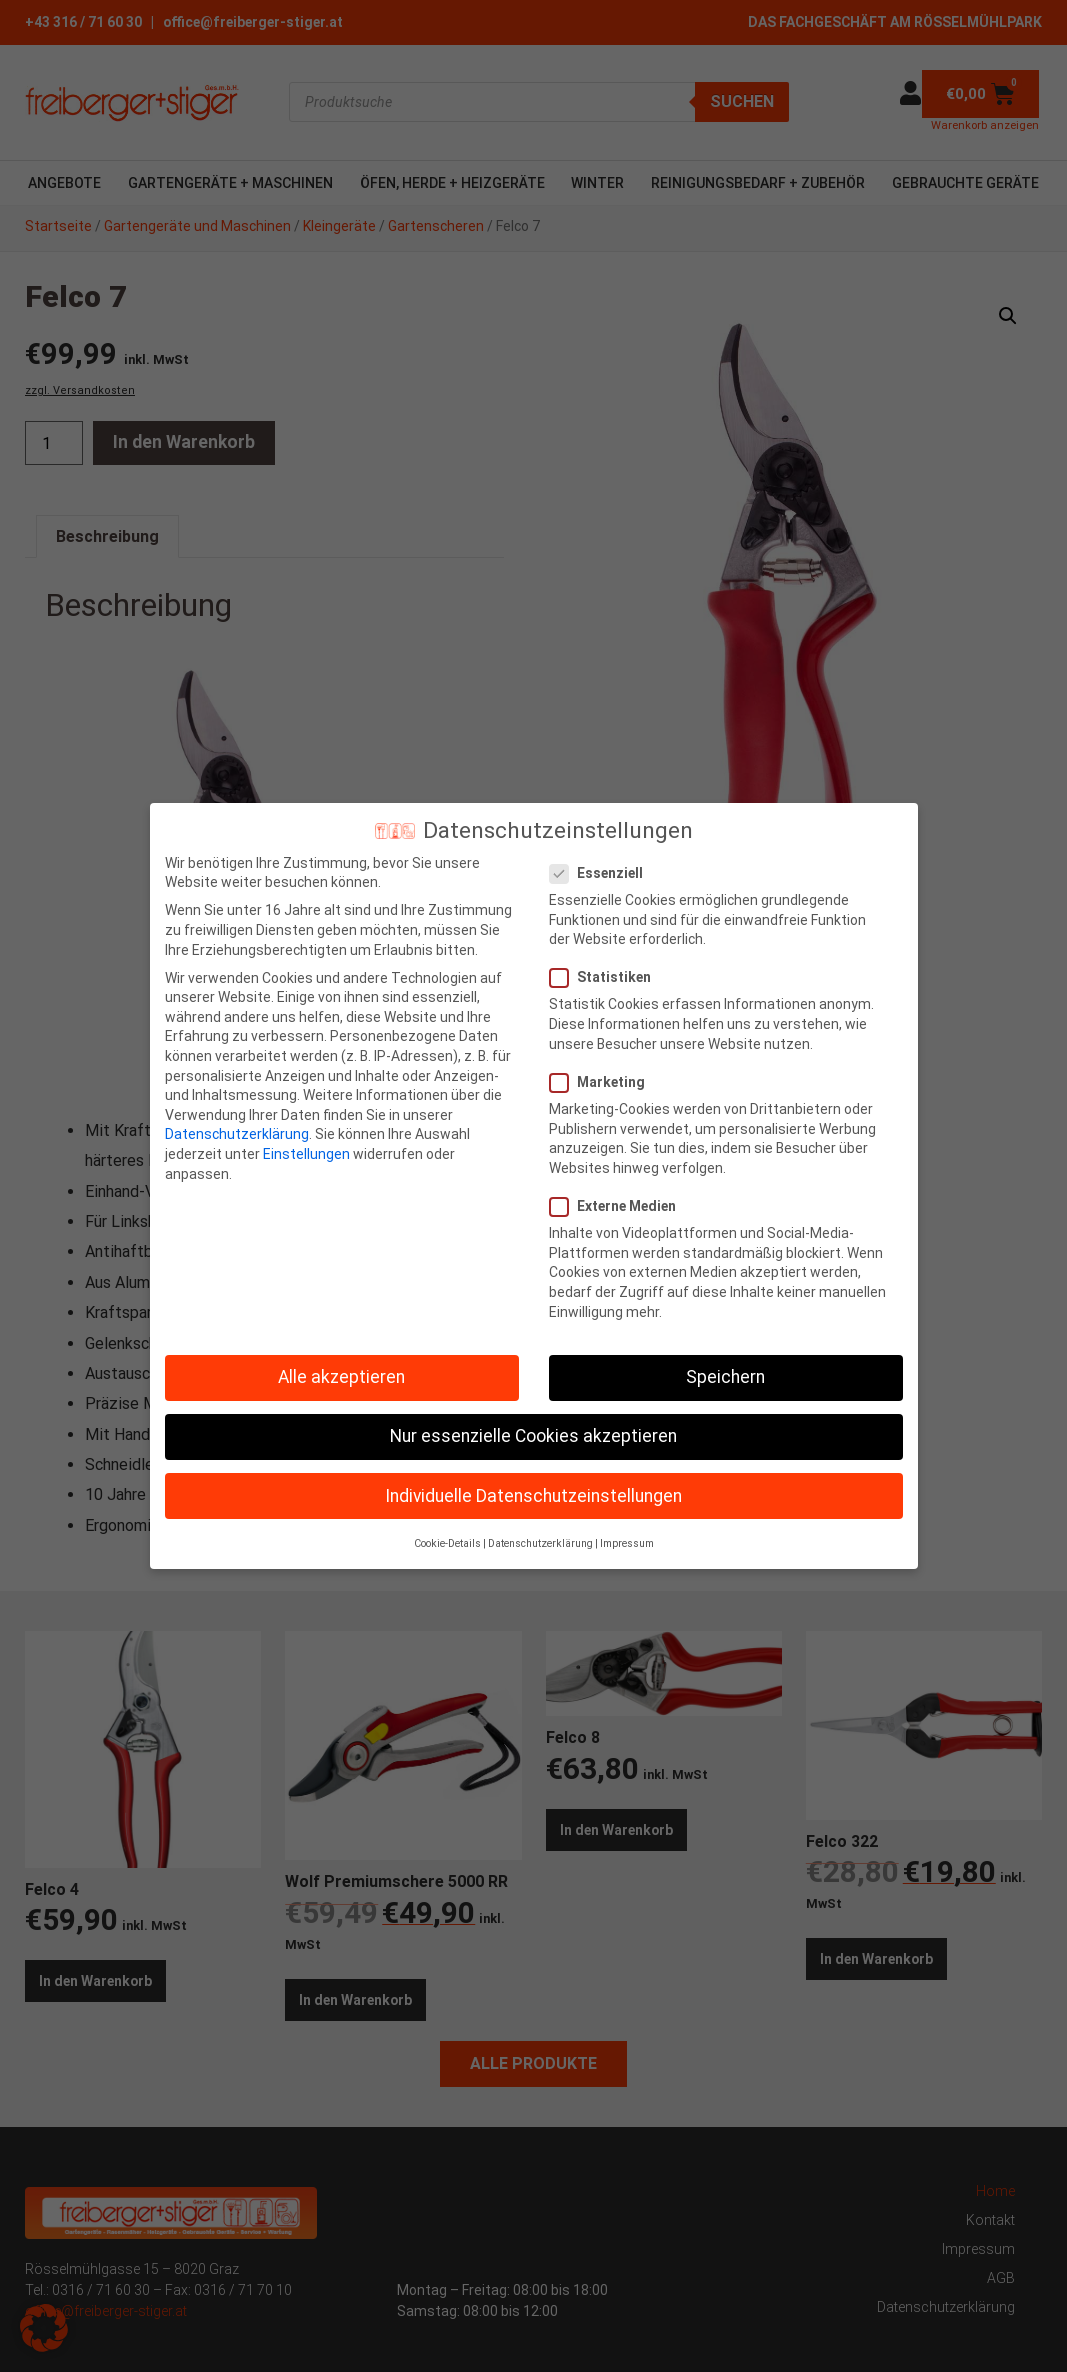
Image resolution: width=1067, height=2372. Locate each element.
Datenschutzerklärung (237, 1134)
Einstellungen (306, 1154)
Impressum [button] (627, 1543)
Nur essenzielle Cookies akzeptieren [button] (533, 1436)
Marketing (603, 1082)
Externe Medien (619, 1206)
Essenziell (602, 873)
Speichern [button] (725, 1377)
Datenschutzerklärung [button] (540, 1543)
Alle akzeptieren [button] (341, 1377)
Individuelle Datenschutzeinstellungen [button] (533, 1496)
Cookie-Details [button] (447, 1543)
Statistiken (606, 977)
